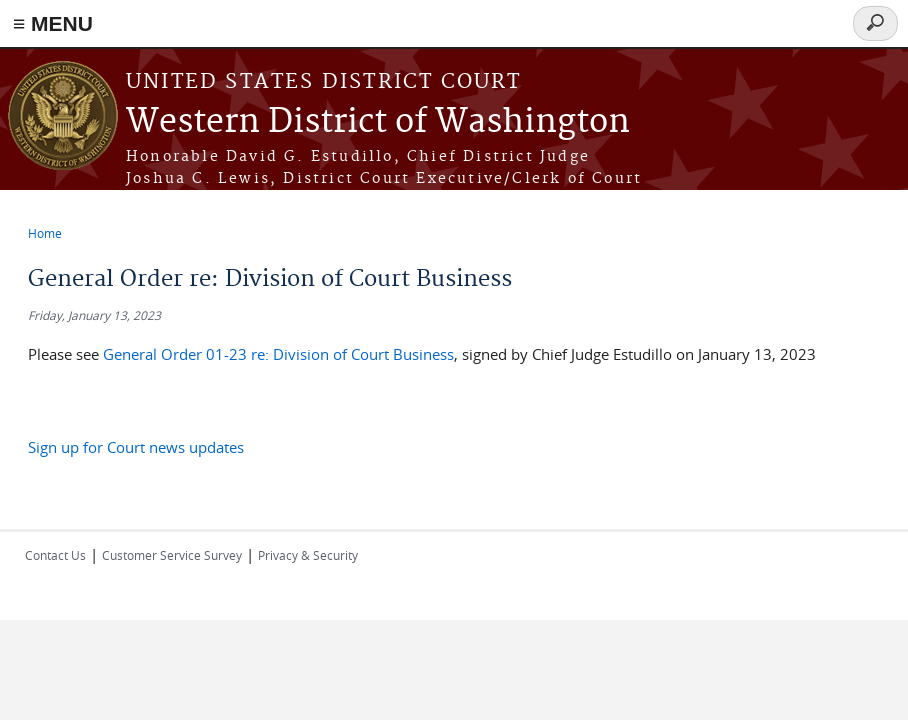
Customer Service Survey (172, 555)
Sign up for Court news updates (136, 447)
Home (45, 233)
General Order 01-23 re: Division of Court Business (278, 354)
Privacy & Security (308, 555)
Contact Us (55, 555)
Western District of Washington (378, 122)
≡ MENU (53, 23)
